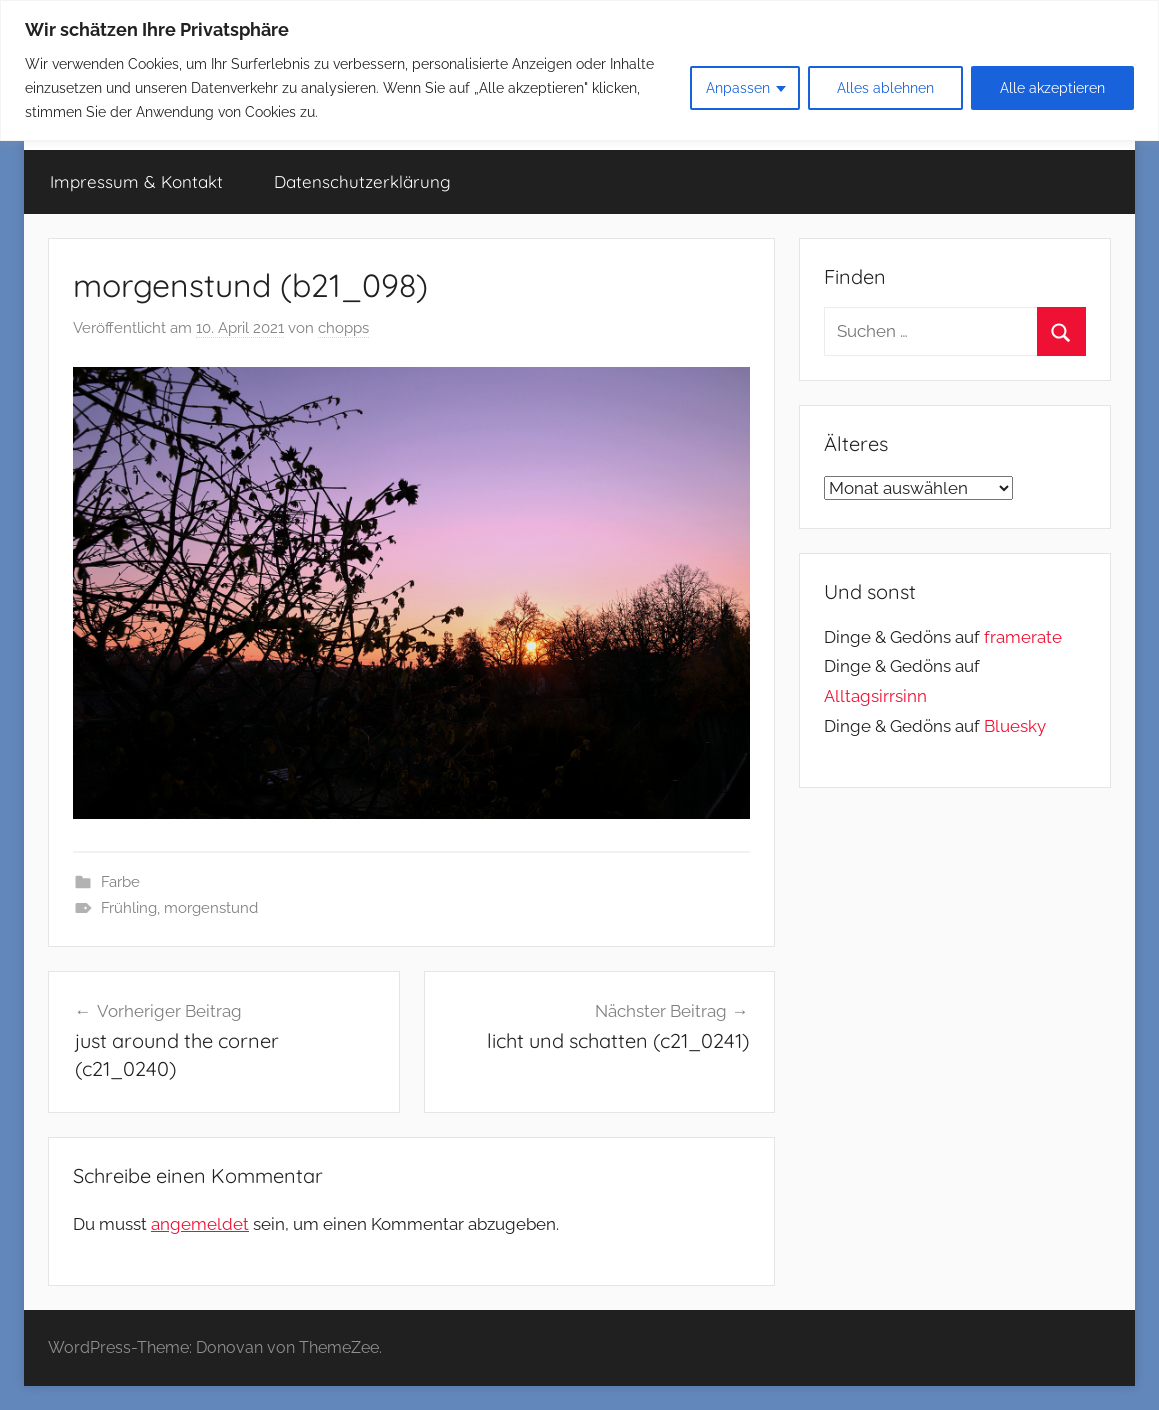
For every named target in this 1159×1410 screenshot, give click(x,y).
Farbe (120, 882)
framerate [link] (1023, 637)
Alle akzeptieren (1052, 88)
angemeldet (200, 1224)
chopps (343, 328)
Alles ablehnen (885, 88)
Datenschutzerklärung (362, 181)
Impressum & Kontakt (136, 181)
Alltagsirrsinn (875, 696)
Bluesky (1015, 726)
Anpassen (738, 88)
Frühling (129, 908)
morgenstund (211, 908)
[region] (579, 70)
